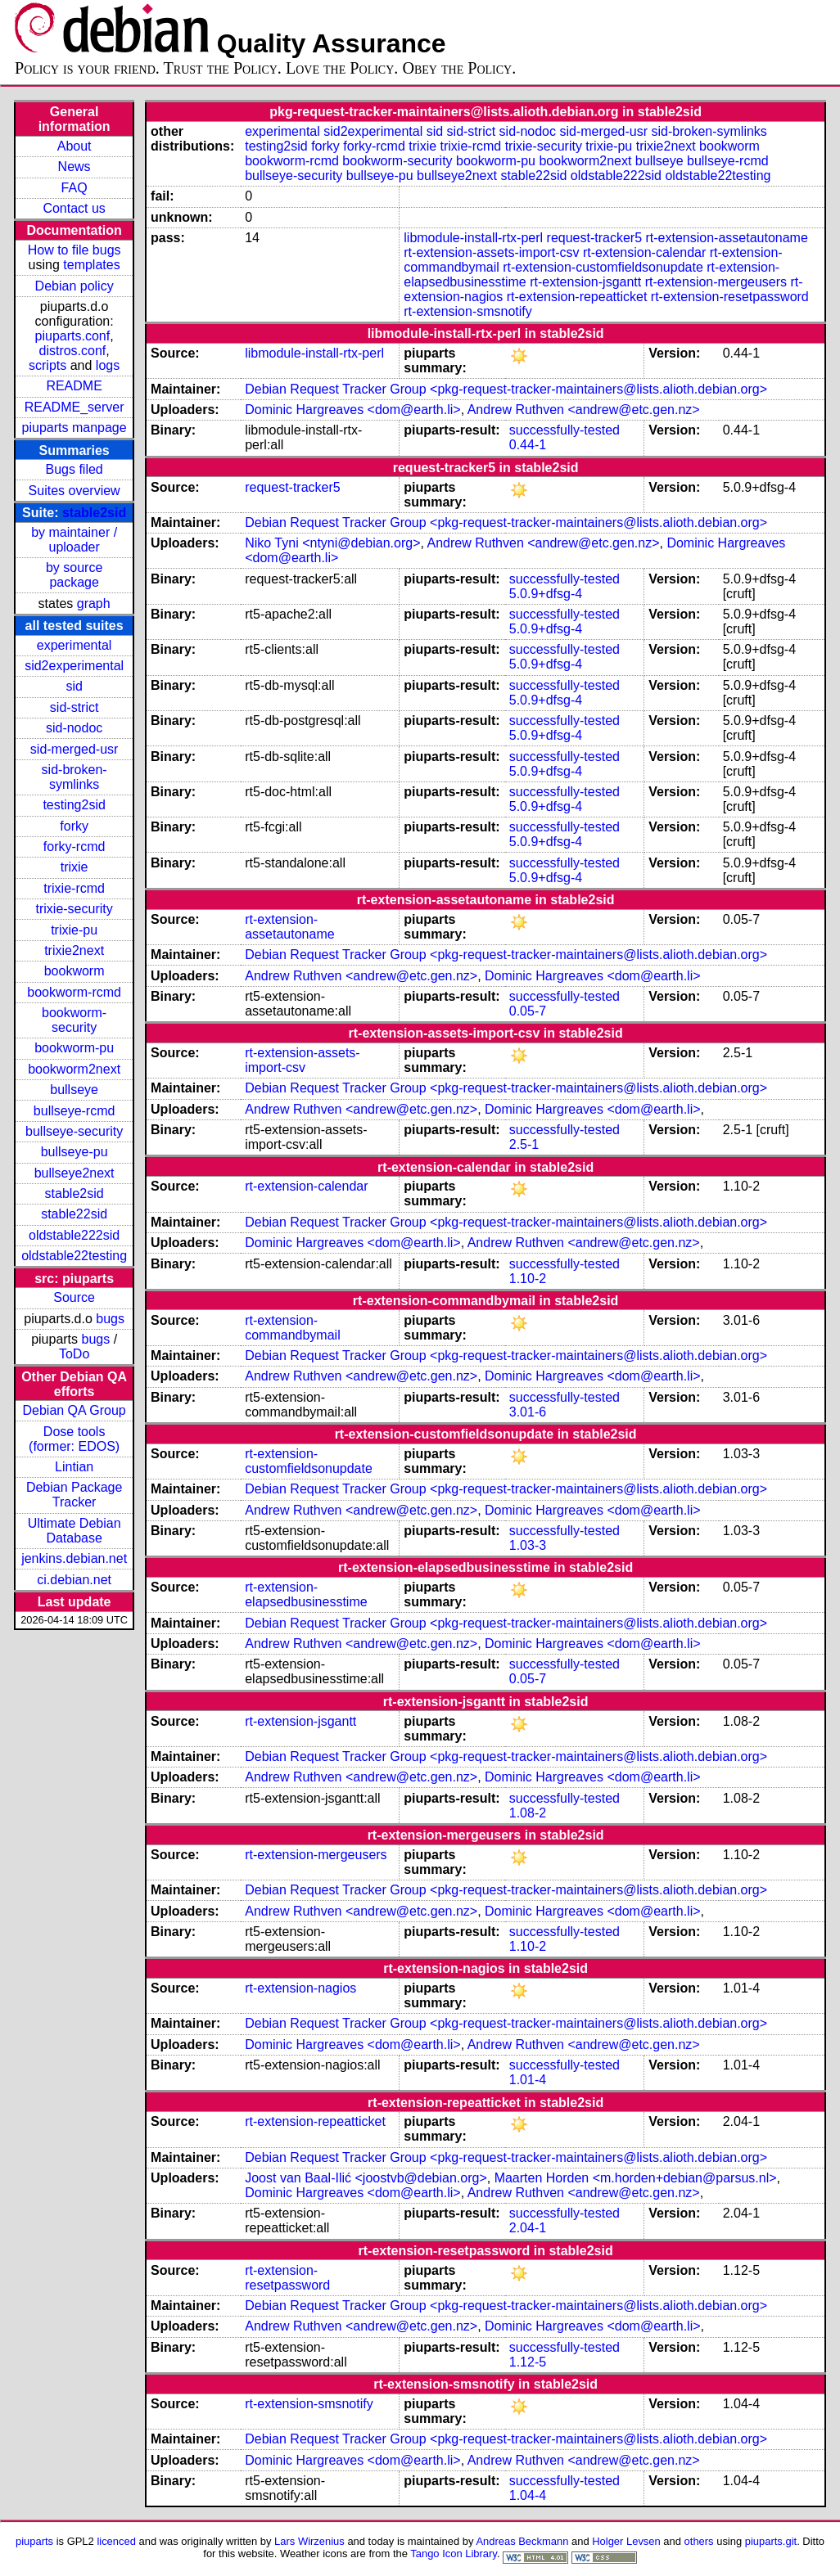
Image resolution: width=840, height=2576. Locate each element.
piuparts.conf (73, 336)
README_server (74, 407)
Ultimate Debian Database (74, 1530)
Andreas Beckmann (522, 2541)
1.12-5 (527, 2362)
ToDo (74, 1354)
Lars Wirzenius (309, 2541)
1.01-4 (527, 2080)
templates (91, 265)
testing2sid (74, 805)
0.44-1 (527, 445)
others (699, 2541)
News (74, 166)
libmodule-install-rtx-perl (473, 238)
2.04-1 (527, 2228)
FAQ (74, 188)
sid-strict (74, 707)
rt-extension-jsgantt (585, 282)
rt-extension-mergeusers (716, 282)
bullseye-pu (74, 1152)
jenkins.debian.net (74, 1558)
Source (74, 1297)
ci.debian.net (74, 1580)
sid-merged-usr (74, 749)
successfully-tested (564, 430)
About (74, 146)
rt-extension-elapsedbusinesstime (306, 1594)
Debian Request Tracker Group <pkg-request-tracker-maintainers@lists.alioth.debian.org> (506, 389)
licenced (116, 2541)
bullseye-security (74, 1131)
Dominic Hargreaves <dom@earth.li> (352, 410)
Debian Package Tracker (74, 1494)
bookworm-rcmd (74, 992)
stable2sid (94, 513)
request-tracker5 (595, 238)
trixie (74, 867)
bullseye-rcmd (74, 1111)
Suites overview (74, 491)
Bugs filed (73, 469)
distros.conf (72, 351)
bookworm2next (74, 1069)
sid (73, 686)
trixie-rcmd (74, 888)
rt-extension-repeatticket (577, 297)
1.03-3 (527, 1545)
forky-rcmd (74, 846)
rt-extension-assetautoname (727, 238)
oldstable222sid (74, 1235)
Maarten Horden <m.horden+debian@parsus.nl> (636, 2178)
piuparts (34, 2541)
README (74, 386)
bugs (110, 1319)
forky (74, 826)
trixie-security (74, 909)
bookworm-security (74, 1020)
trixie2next (74, 950)
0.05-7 (527, 1011)
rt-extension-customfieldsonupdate (603, 267)
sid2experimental (74, 666)
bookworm (74, 971)
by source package (74, 575)
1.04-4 (527, 2495)
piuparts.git (771, 2541)
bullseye (74, 1090)
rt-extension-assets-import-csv (491, 252)
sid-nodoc (74, 728)
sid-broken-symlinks (74, 777)
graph (94, 603)
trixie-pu (74, 930)
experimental (74, 645)
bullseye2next (74, 1173)
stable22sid (74, 1214)
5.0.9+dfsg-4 (545, 594)
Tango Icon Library (453, 2553)
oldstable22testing (74, 1256)
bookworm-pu (74, 1048)
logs (108, 365)
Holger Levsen (626, 2541)
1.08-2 (527, 1813)
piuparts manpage (74, 428)
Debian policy (74, 286)
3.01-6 (527, 1412)
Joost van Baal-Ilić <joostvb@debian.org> (366, 2178)
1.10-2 (527, 1279)
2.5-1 (524, 1144)
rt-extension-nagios (300, 1988)
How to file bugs (74, 250)
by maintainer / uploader (74, 539)
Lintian (74, 1467)
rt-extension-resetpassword (730, 297)
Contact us (74, 208)
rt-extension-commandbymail (292, 1327)
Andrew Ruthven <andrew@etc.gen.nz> (583, 410)
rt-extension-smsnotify (468, 311)
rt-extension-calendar (644, 252)
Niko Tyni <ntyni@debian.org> (332, 543)
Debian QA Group (73, 1410)
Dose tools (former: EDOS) (74, 1439)
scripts (47, 365)
